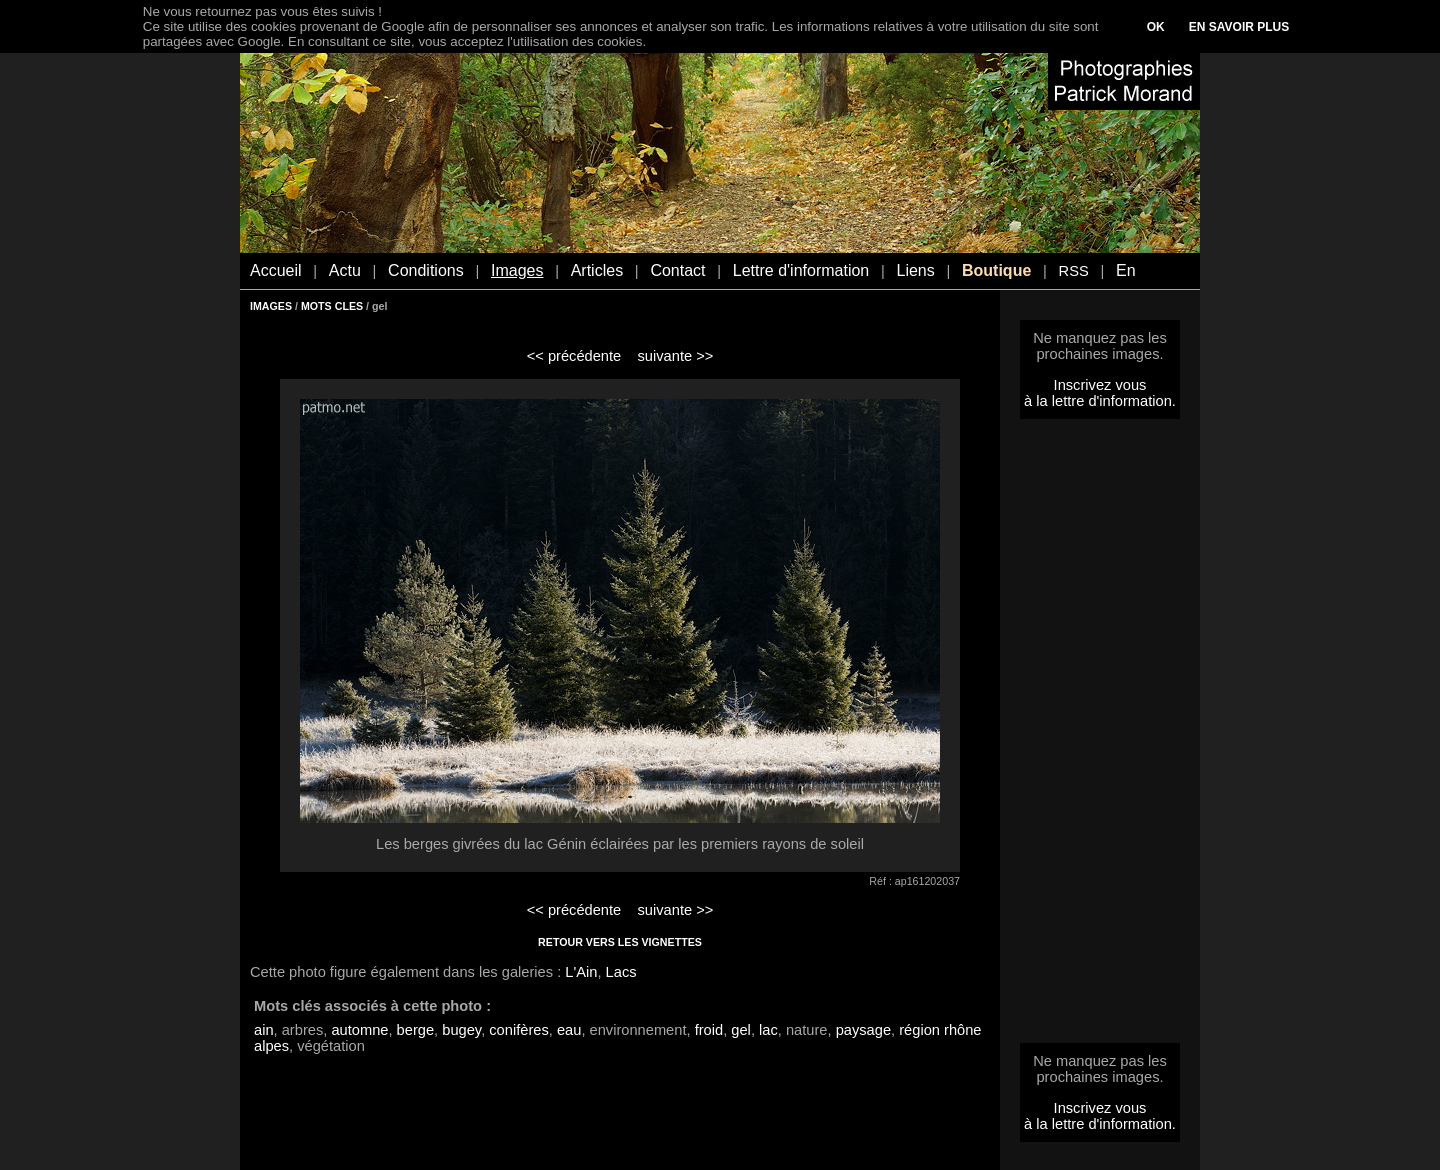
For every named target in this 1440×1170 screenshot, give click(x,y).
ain (264, 1030)
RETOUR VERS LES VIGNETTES (620, 942)
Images (517, 270)
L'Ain (581, 972)
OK (1156, 27)
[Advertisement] (1100, 737)
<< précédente (574, 356)
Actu (345, 270)
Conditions (426, 270)
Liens (915, 270)
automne (359, 1030)
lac (768, 1030)
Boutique (996, 270)
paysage (863, 1030)
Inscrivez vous (1100, 385)
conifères (518, 1030)
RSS (1074, 271)
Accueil (276, 270)
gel (741, 1030)
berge (416, 1030)
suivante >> (676, 356)
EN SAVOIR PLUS (1239, 27)
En (1126, 270)
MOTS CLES (332, 306)
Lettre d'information (801, 270)
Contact (677, 270)
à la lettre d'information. (1100, 401)
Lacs (621, 972)
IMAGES (271, 306)
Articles (597, 270)
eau (569, 1030)
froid (709, 1030)
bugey (461, 1030)
